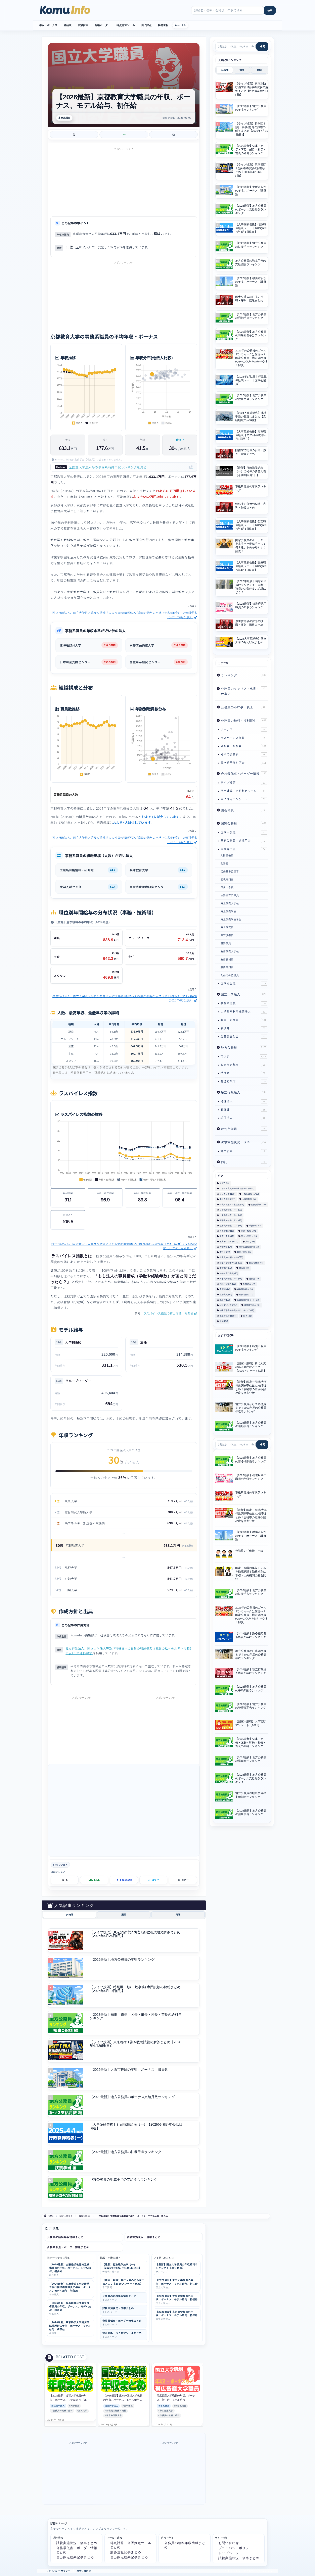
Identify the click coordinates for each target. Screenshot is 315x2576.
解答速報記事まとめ (125, 2552)
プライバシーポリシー (235, 2548)
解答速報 (163, 25)
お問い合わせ (228, 2543)
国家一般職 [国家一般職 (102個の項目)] (249, 1231)
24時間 (69, 1914)
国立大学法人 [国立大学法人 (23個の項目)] (249, 1236)
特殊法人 (244, 1101)
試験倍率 (83, 25)
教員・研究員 (244, 1020)
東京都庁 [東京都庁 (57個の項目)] (226, 1268)
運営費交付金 (244, 1037)
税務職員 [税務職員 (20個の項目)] (226, 1295)
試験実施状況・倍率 (244, 1142)
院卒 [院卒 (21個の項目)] (247, 1316)
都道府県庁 (244, 1082)
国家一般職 (244, 833)
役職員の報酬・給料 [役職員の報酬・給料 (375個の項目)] (231, 1257)
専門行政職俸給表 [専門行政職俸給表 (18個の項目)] (249, 1247)
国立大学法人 (244, 994)
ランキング (244, 675)
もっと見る (180, 25)
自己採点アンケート (244, 799)
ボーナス (244, 730)
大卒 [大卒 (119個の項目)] (250, 1242)
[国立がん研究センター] (158, 662)
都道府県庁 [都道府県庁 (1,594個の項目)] (228, 1316)
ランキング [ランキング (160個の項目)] (227, 1194)
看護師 (244, 1028)
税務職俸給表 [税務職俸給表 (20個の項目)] (245, 1289)
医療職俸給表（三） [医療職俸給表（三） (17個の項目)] (231, 1220)
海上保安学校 (228, 911)
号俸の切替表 (244, 754)
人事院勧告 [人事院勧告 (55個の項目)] (249, 1199)
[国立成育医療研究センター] (158, 887)
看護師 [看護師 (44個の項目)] (225, 1289)
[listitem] (74, 134)
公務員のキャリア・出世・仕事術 (244, 691)
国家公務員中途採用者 (244, 841)
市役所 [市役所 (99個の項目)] (225, 1252)
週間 (123, 1914)
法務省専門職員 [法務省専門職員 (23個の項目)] (229, 1273)
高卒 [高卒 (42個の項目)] (224, 1321)
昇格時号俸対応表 (244, 763)
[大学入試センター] (88, 887)
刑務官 (224, 863)
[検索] (270, 10)
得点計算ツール (126, 25)
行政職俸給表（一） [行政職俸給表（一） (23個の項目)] (248, 1300)
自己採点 (146, 25)
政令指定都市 (244, 1065)
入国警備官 (227, 855)
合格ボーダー (102, 25)
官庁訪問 (244, 1151)
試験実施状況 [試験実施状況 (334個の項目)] (228, 1305)
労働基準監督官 (230, 871)
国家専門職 (244, 849)
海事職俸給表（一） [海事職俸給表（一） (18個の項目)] (231, 1279)
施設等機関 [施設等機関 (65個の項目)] (256, 1263)
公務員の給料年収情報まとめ (65, 2237)
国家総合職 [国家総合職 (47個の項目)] (227, 1236)
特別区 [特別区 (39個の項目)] (254, 1279)
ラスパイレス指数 (244, 738)
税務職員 (226, 943)
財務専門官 (227, 967)
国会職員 (244, 810)
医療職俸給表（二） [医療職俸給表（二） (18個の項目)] (231, 1226)
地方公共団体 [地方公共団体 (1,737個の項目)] (229, 1242)
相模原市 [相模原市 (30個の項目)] (249, 1284)
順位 (178, 439)
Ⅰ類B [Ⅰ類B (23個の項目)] (224, 1183)
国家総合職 (244, 984)
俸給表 (68, 25)
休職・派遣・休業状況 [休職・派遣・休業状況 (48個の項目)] (232, 1204)
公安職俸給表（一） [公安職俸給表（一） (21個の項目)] (231, 1210)
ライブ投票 (244, 783)
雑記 (244, 1162)
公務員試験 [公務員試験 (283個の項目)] (259, 1204)
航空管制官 (227, 959)
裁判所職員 (244, 1129)
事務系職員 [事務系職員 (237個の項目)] (227, 1199)
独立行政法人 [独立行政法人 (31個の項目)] (228, 1284)
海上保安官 (227, 927)
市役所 (244, 1056)
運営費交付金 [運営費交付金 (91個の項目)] (252, 1305)
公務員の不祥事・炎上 (244, 707)
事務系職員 (64, 117)
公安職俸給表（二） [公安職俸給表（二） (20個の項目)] (231, 1215)
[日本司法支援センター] (88, 662)
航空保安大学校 (230, 951)
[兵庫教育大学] (158, 870)
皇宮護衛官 (227, 935)
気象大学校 (227, 887)
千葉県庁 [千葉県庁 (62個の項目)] (255, 1226)
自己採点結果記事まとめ (75, 2557)
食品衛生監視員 (230, 975)
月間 (178, 1914)
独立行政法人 (244, 1092)
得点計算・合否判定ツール (244, 791)
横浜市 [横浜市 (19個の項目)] (244, 1268)
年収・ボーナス (48, 25)
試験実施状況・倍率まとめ (144, 2237)
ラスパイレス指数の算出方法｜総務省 (170, 1313)
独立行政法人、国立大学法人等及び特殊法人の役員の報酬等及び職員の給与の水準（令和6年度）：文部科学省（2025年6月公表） (124, 614)
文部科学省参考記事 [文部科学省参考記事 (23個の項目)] (231, 1263)
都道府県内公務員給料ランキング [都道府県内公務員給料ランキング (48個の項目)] (237, 1310)
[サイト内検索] (227, 10)
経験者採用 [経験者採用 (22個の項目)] (246, 1295)
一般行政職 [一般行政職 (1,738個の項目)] (250, 1194)
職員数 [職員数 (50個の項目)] (225, 1300)
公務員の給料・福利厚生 (244, 720)
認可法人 (244, 1118)
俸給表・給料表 (244, 746)
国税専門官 (227, 879)
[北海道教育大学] (88, 645)
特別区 (244, 1073)
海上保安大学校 (230, 903)
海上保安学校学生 (231, 919)
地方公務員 (244, 1047)
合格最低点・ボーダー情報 (244, 773)
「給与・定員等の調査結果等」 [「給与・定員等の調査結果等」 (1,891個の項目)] (237, 1189)
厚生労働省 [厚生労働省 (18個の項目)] (227, 1231)
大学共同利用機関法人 (244, 1012)
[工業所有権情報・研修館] (88, 870)
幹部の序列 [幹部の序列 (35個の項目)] (244, 1252)
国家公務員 (244, 823)
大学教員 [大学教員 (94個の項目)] (226, 1247)
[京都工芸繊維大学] (158, 645)
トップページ (228, 2553)
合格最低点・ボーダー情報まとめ (68, 2247)
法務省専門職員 (230, 895)
